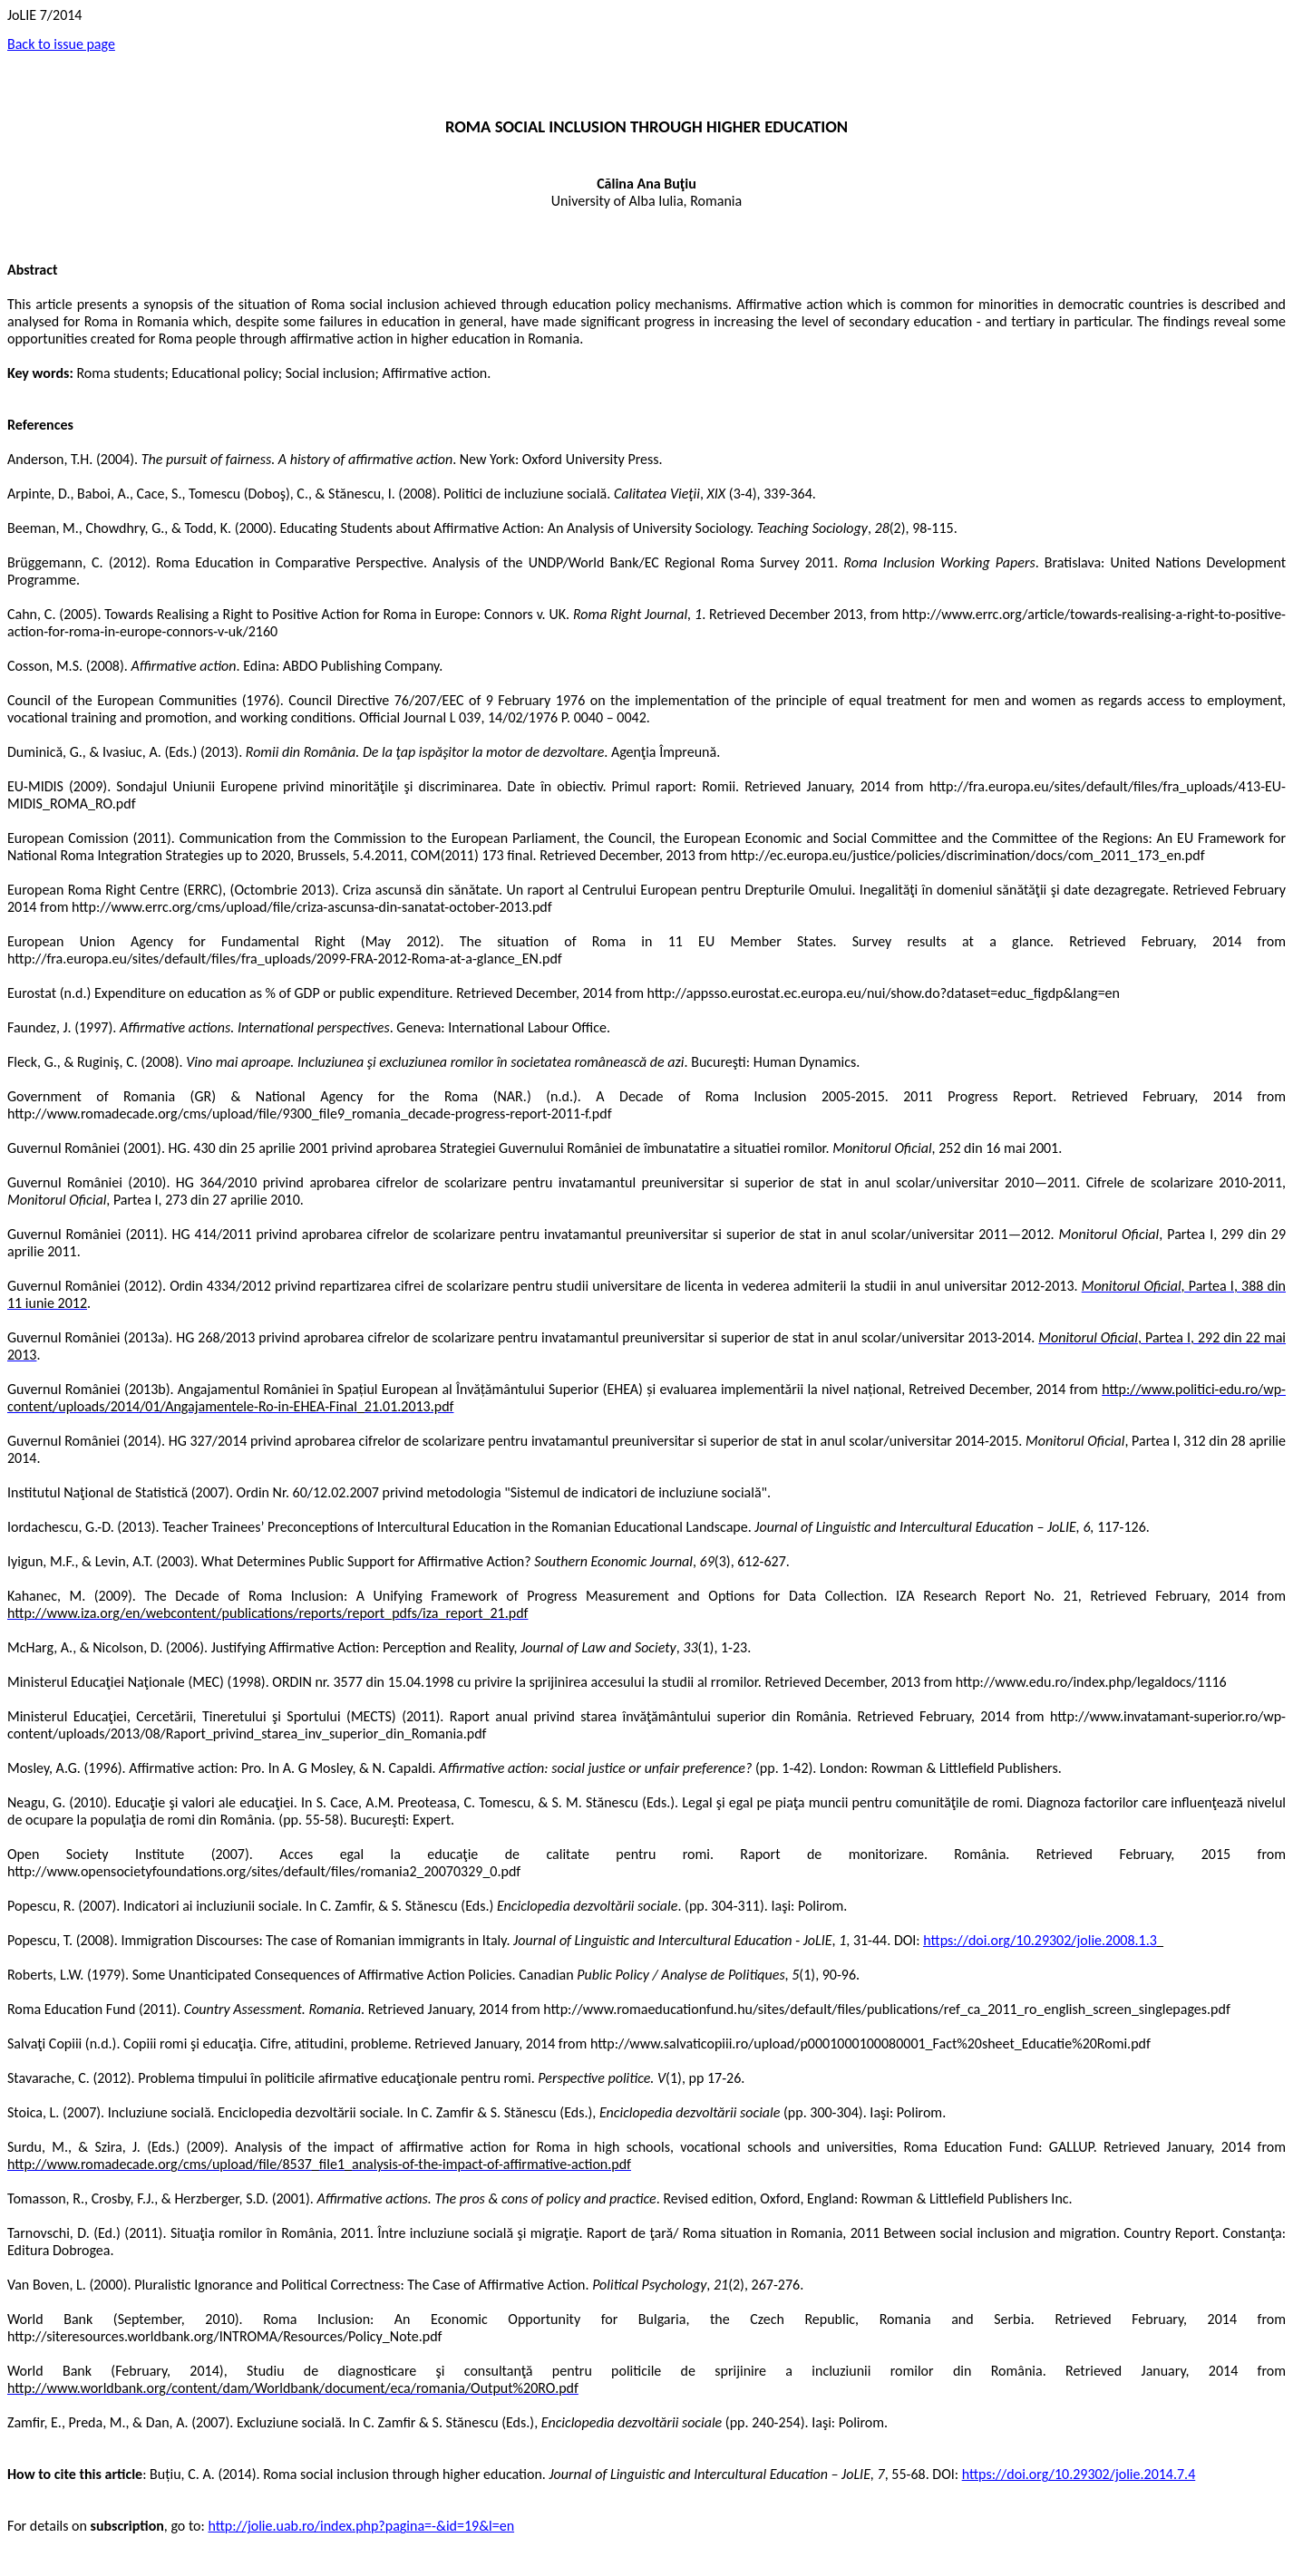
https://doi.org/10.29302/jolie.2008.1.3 (1040, 1940)
